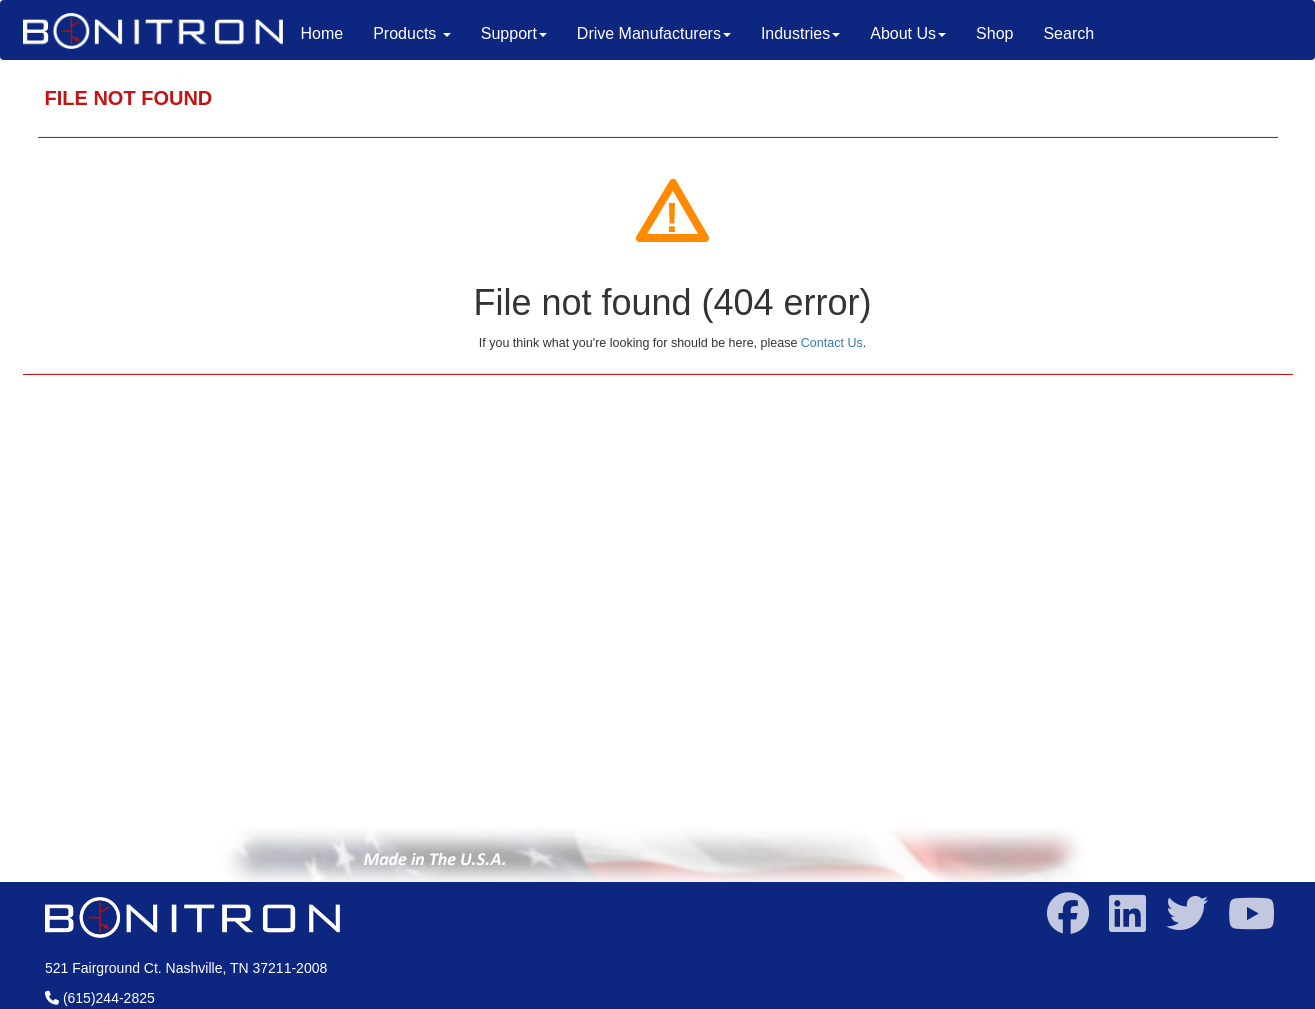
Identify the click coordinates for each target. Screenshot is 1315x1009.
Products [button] (412, 33)
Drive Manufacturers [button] (654, 33)
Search (1068, 33)
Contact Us (832, 343)
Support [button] (514, 33)
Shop (994, 33)
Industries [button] (800, 33)
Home (330, 32)
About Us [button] (908, 33)
